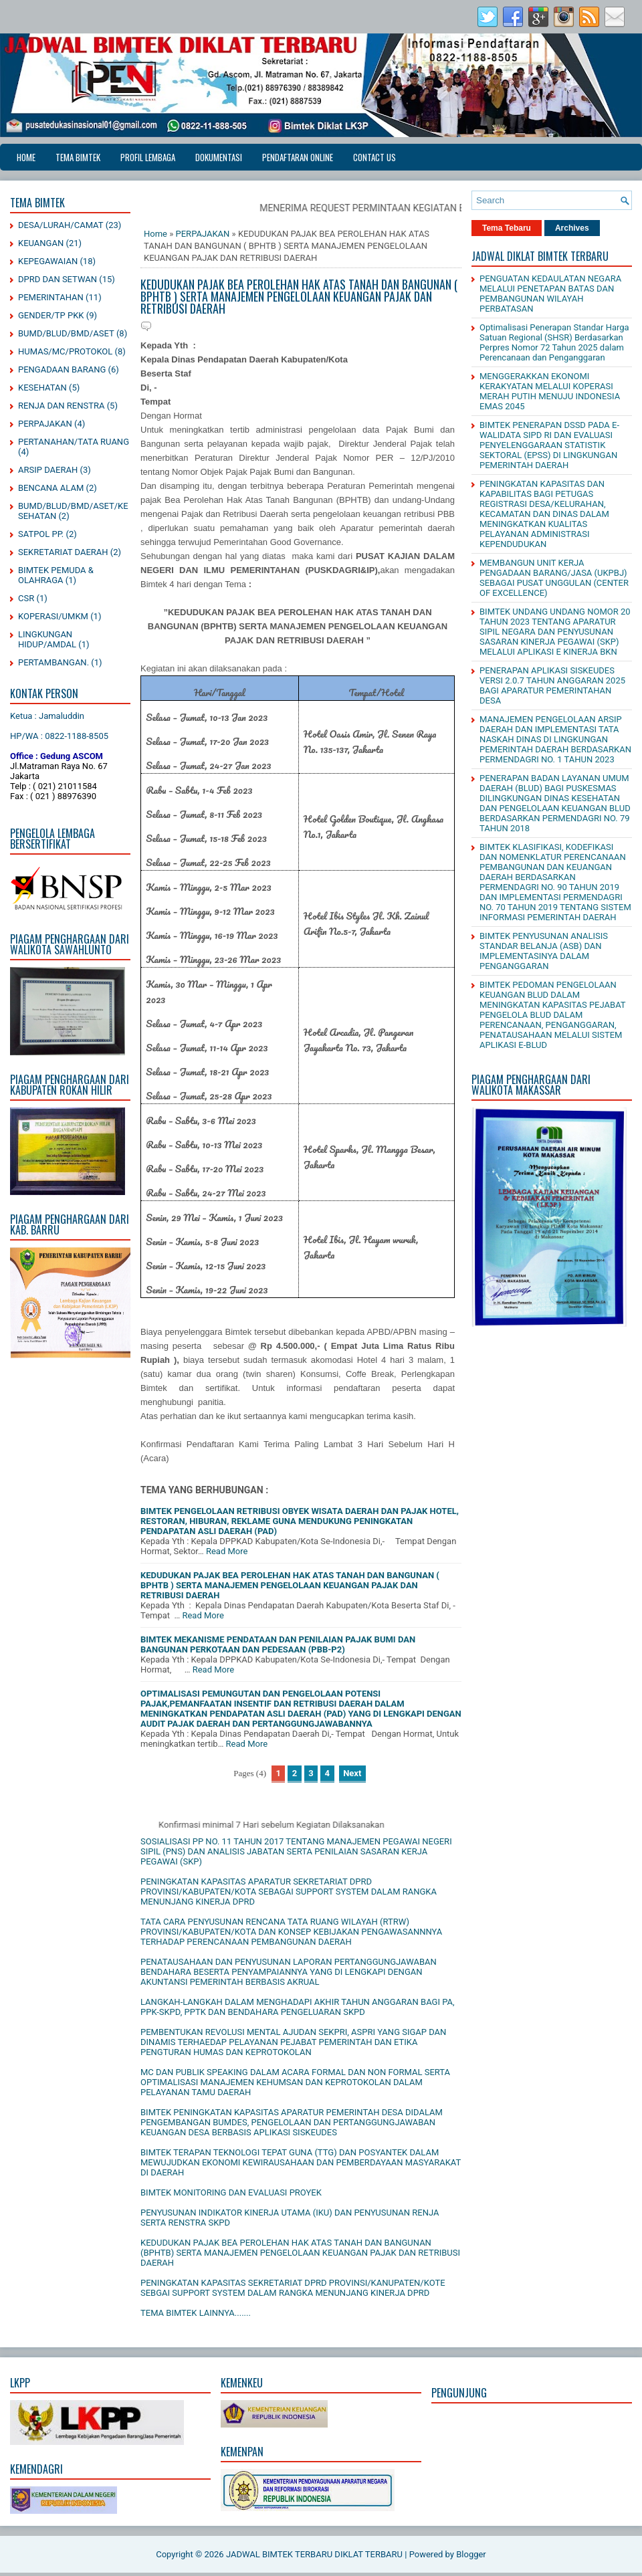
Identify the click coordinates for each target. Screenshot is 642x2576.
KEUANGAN (41, 243)
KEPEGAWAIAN (48, 261)
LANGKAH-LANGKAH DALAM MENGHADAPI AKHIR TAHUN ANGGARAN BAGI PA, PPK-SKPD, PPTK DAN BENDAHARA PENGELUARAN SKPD (297, 2007)
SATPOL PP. (41, 534)
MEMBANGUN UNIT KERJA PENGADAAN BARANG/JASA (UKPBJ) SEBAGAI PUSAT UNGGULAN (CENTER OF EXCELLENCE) (554, 578)
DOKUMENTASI (218, 157)
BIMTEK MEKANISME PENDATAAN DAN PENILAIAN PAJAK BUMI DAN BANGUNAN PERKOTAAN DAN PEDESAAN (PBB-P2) (277, 1644)
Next (352, 1773)
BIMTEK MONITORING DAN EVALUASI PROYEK (231, 2192)
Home (26, 157)
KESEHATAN (42, 388)
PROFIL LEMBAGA (147, 157)
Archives (572, 228)
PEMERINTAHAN (51, 297)
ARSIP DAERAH (48, 470)
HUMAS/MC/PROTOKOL (65, 351)
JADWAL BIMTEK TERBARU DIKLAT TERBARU (314, 2554)
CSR (26, 598)
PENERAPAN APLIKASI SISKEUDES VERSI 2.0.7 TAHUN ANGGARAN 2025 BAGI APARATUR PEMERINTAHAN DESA (552, 685)
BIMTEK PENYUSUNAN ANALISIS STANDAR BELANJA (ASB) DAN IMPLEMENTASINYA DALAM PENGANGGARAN (543, 951)
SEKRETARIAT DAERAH (63, 552)
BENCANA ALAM (51, 488)
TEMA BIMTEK (78, 157)
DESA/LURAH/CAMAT (61, 225)
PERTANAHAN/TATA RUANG (73, 442)
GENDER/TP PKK (51, 315)
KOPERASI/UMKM (53, 616)
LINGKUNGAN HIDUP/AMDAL (47, 639)
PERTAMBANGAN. (53, 662)
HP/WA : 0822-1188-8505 (59, 736)
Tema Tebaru (506, 228)
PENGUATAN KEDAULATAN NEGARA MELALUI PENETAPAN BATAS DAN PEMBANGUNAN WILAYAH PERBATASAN (550, 294)
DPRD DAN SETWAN (57, 279)
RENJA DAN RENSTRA (61, 406)
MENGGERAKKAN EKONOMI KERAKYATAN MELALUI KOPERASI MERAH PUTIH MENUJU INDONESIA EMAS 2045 (549, 391)
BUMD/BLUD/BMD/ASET (66, 333)
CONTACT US (374, 157)
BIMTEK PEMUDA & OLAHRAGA (56, 575)
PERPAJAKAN (45, 424)
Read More (226, 1551)
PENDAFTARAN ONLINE (297, 157)
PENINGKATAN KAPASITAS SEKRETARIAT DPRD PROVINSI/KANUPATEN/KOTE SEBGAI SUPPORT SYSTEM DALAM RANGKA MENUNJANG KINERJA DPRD (292, 2288)
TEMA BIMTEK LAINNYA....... (195, 2313)
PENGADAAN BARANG (62, 369)
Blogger (471, 2554)
